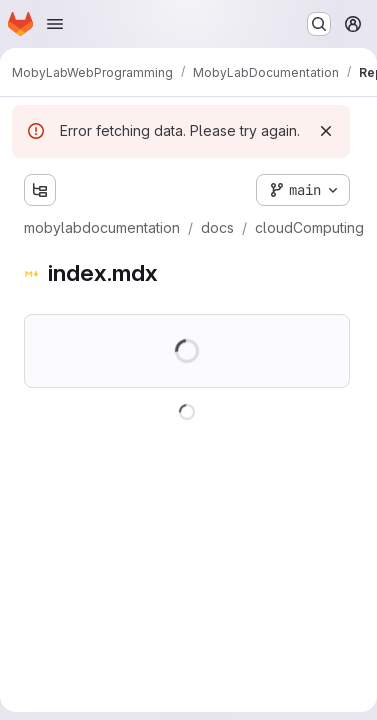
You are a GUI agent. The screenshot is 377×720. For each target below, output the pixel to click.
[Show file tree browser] (40, 190)
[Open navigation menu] (55, 24)
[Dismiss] (326, 131)
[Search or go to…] (319, 24)
